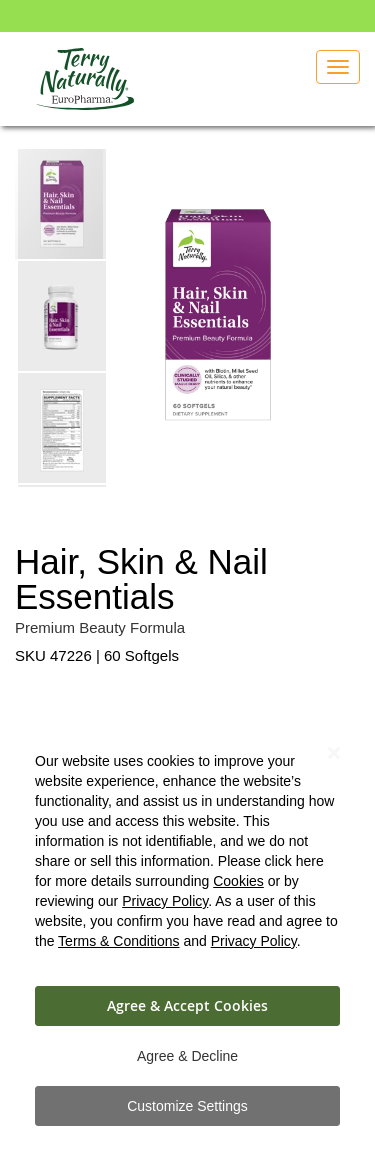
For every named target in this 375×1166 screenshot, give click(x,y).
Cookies (238, 881)
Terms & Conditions (118, 941)
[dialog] (187, 931)
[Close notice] (334, 753)
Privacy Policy (165, 901)
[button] (63, 315)
